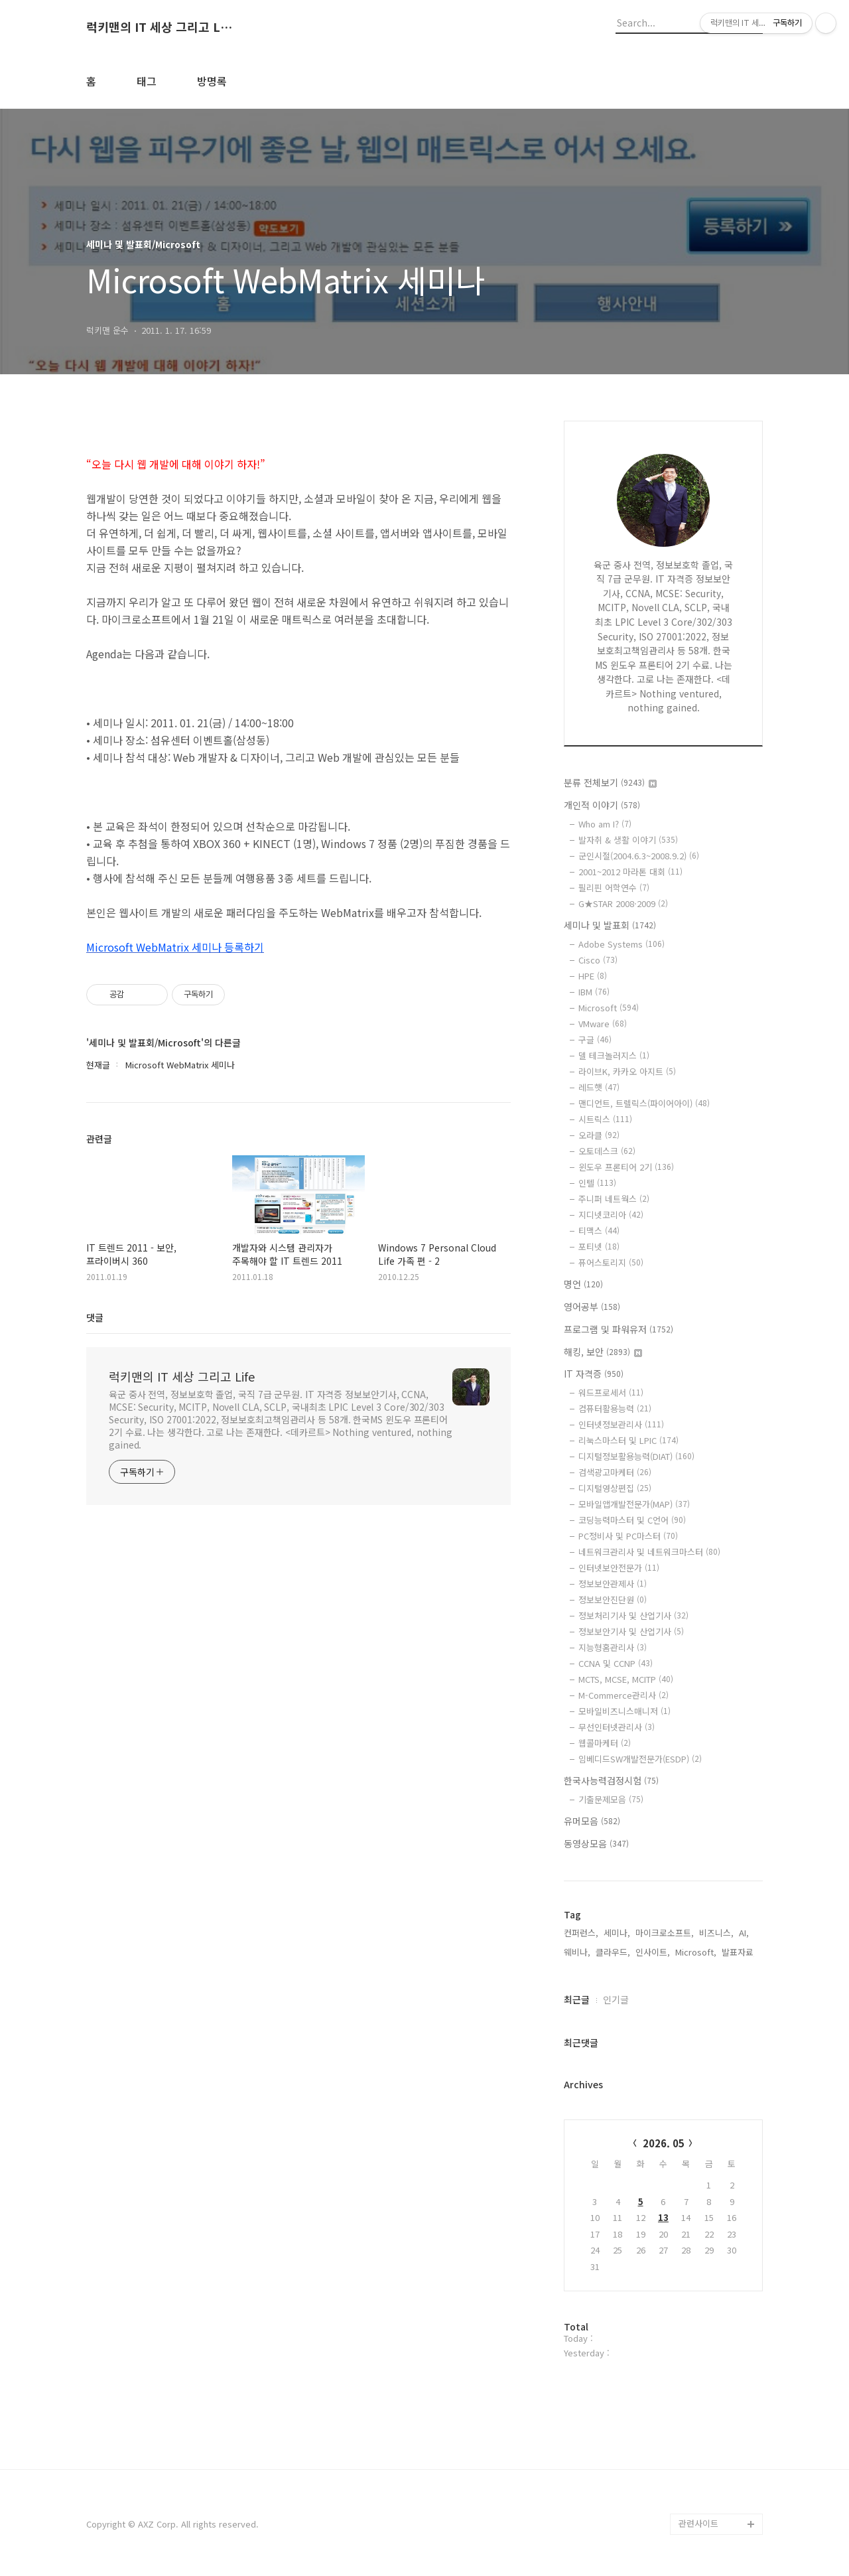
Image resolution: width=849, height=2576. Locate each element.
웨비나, (577, 1952)
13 (663, 2217)
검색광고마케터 (614, 1472)
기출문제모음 (610, 1799)
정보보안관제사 (612, 1583)
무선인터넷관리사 (616, 1727)
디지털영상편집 (614, 1488)
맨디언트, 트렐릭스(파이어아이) (644, 1103)
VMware (602, 1023)
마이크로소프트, (664, 1932)
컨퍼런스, (581, 1932)
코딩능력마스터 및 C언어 (632, 1520)
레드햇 (599, 1087)
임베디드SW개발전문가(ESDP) (640, 1759)
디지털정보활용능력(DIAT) (636, 1456)
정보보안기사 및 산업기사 (631, 1631)
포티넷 (599, 1246)
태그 (147, 81)
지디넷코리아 (610, 1214)
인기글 (616, 1999)
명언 (583, 1284)
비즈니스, (716, 1932)
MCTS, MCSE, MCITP (625, 1679)
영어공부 (592, 1306)
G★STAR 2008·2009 (623, 903)
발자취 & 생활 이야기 (628, 839)
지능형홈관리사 (612, 1647)
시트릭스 (605, 1119)
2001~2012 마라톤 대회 (630, 871)
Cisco (598, 960)
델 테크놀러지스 (613, 1055)
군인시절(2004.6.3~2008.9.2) (638, 855)
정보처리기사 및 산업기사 (633, 1615)
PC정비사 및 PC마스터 (628, 1536)
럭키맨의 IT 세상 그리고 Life (159, 27)
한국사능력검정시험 (611, 1780)
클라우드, (613, 1952)
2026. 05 (664, 2143)
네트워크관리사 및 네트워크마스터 (649, 1551)
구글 (595, 1039)
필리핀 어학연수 (613, 887)
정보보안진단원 (612, 1599)
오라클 (599, 1135)
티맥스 (599, 1230)
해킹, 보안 (603, 1351)
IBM (594, 991)
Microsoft (608, 1007)
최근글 (577, 1999)
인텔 (597, 1183)
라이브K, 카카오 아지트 (627, 1071)
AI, (744, 1932)
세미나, (617, 1932)
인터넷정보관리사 (621, 1424)
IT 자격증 (593, 1373)
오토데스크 (606, 1151)
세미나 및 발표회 (610, 925)
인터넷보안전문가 (618, 1567)
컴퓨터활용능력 (614, 1408)
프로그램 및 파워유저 (618, 1329)
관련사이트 (698, 2523)
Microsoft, (695, 1952)
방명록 (212, 81)
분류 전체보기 (610, 782)
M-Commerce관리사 (623, 1695)
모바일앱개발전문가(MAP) (634, 1504)
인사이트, (652, 1952)
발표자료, (739, 1952)
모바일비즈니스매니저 (624, 1711)
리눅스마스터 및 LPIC (628, 1440)
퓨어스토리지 (610, 1262)
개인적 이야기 (602, 805)
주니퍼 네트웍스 (613, 1198)
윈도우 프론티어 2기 (626, 1167)
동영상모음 (596, 1843)
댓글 (94, 1317)
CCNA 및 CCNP (615, 1663)
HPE (592, 975)
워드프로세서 (610, 1392)
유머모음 (592, 1820)
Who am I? (604, 824)
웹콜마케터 (604, 1743)
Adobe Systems (621, 944)
